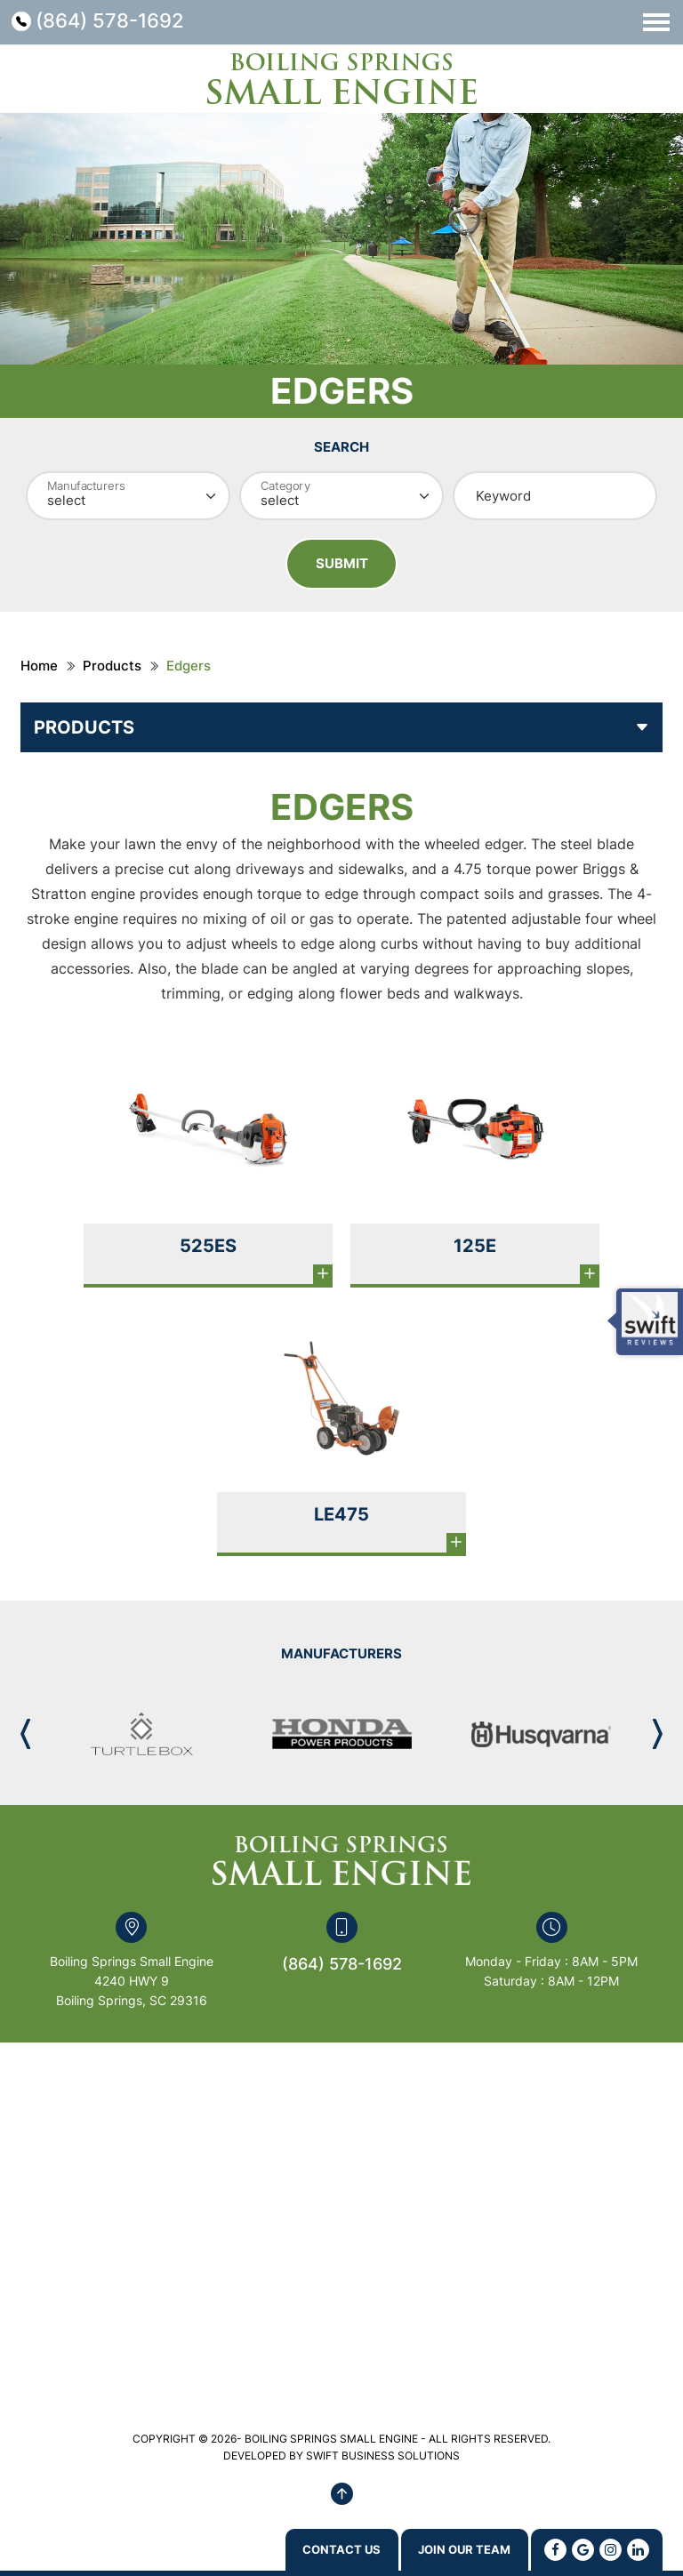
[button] (658, 1737)
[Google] (583, 2549)
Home (39, 669)
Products (112, 669)
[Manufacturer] (128, 495)
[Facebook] (555, 2549)
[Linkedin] (638, 2549)
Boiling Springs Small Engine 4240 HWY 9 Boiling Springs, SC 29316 (131, 1984)
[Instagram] (610, 2549)
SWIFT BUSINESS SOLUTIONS (383, 2459)
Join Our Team (447, 2548)
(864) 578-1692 (120, 22)
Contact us (290, 2548)
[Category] (341, 495)
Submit (342, 565)
